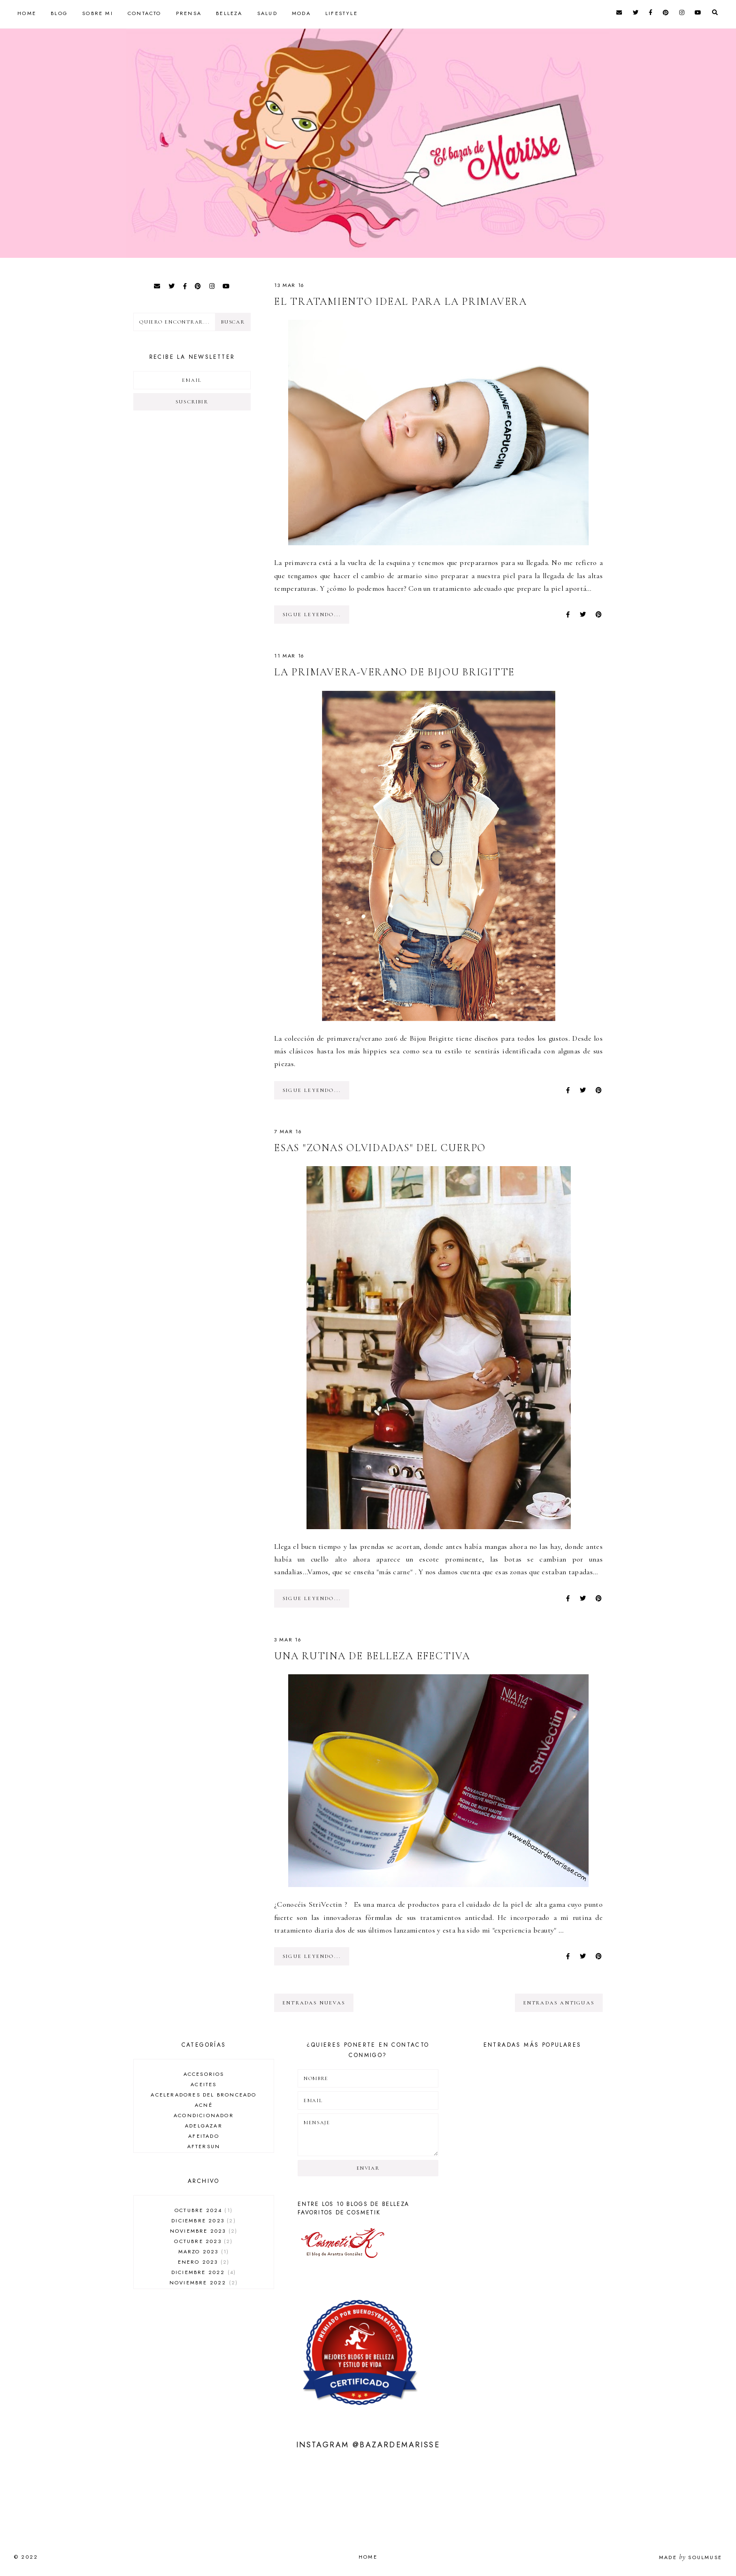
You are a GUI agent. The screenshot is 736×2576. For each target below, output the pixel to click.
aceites (203, 2084)
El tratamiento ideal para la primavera (400, 301)
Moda (301, 13)
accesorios (204, 2074)
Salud (267, 13)
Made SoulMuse (690, 2557)
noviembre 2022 (203, 2282)
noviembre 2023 (204, 2231)
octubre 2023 (203, 2241)
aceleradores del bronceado (203, 2094)
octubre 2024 (204, 2210)
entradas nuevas (314, 2003)
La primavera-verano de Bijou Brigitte (394, 672)
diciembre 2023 (203, 2220)
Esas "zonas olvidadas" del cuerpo (380, 1148)
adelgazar (203, 2125)
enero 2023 (204, 2262)
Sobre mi (97, 13)
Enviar (368, 2168)
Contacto (144, 13)
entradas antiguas (558, 2003)
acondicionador (204, 2115)
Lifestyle (341, 13)
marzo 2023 (204, 2251)
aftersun (204, 2146)
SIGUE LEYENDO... (312, 614)
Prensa (188, 13)
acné (204, 2105)
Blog (59, 13)
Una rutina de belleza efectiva (372, 1656)
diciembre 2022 (203, 2272)
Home (26, 13)
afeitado (203, 2136)
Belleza (229, 13)
